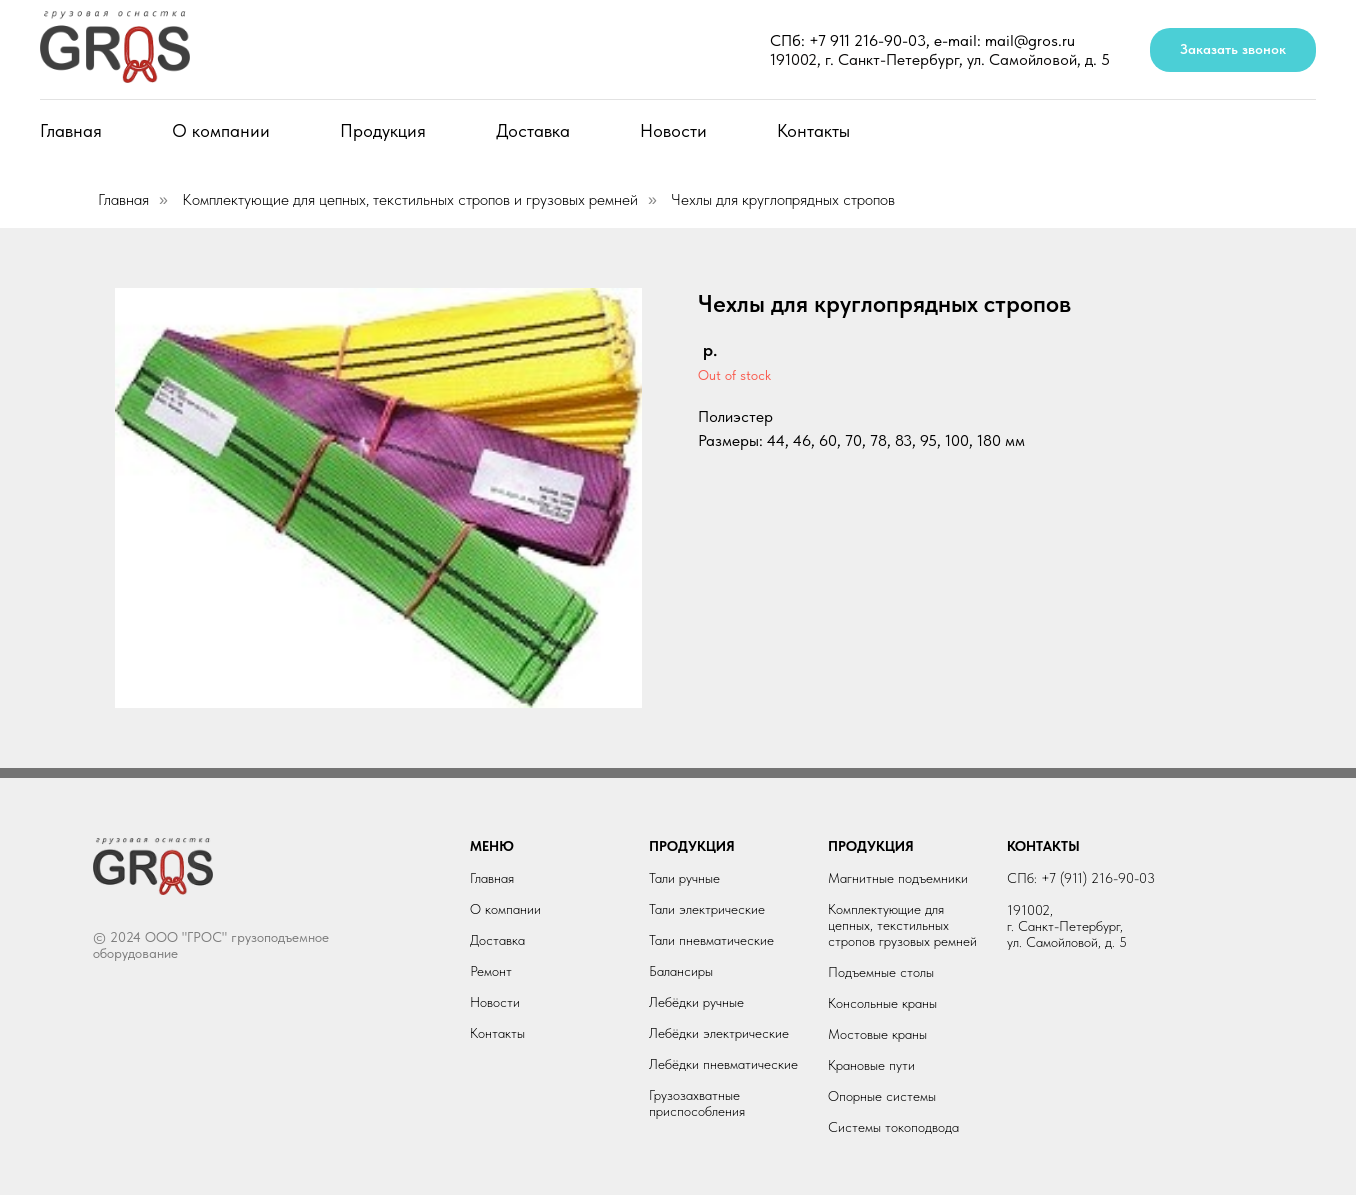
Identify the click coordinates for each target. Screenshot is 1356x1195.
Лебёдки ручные (696, 1002)
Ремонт (491, 971)
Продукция (383, 130)
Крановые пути (871, 1065)
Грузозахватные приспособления (697, 1103)
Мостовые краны (877, 1034)
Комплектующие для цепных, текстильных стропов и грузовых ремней (410, 199)
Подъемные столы (881, 972)
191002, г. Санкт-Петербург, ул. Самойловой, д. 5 (940, 59)
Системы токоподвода (893, 1127)
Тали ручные (684, 878)
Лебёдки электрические (719, 1033)
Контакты (813, 130)
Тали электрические (707, 909)
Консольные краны (882, 1003)
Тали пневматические (711, 940)
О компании (221, 130)
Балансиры (681, 971)
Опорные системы (882, 1096)
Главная (71, 130)
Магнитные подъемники (898, 878)
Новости (673, 130)
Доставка (533, 130)
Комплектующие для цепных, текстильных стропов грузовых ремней (902, 925)
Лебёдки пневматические (723, 1064)
